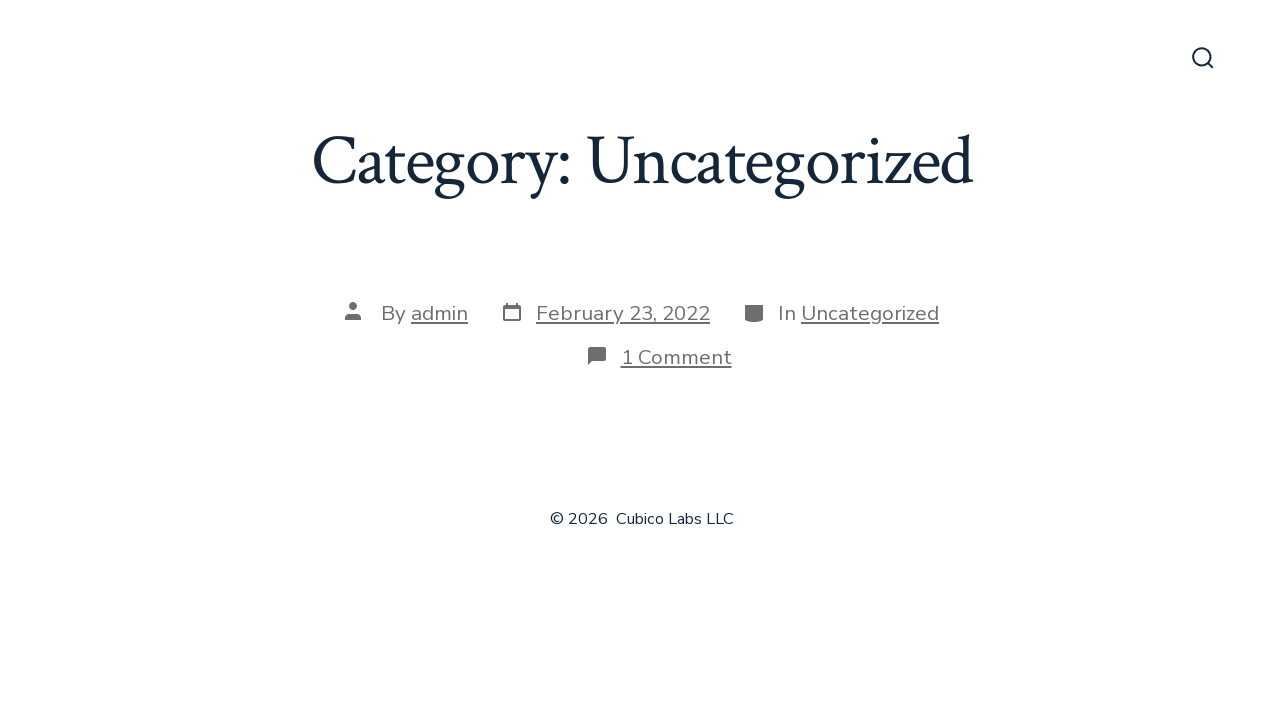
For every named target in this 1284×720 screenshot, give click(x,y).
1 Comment (676, 357)
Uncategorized (870, 313)
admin (439, 313)
